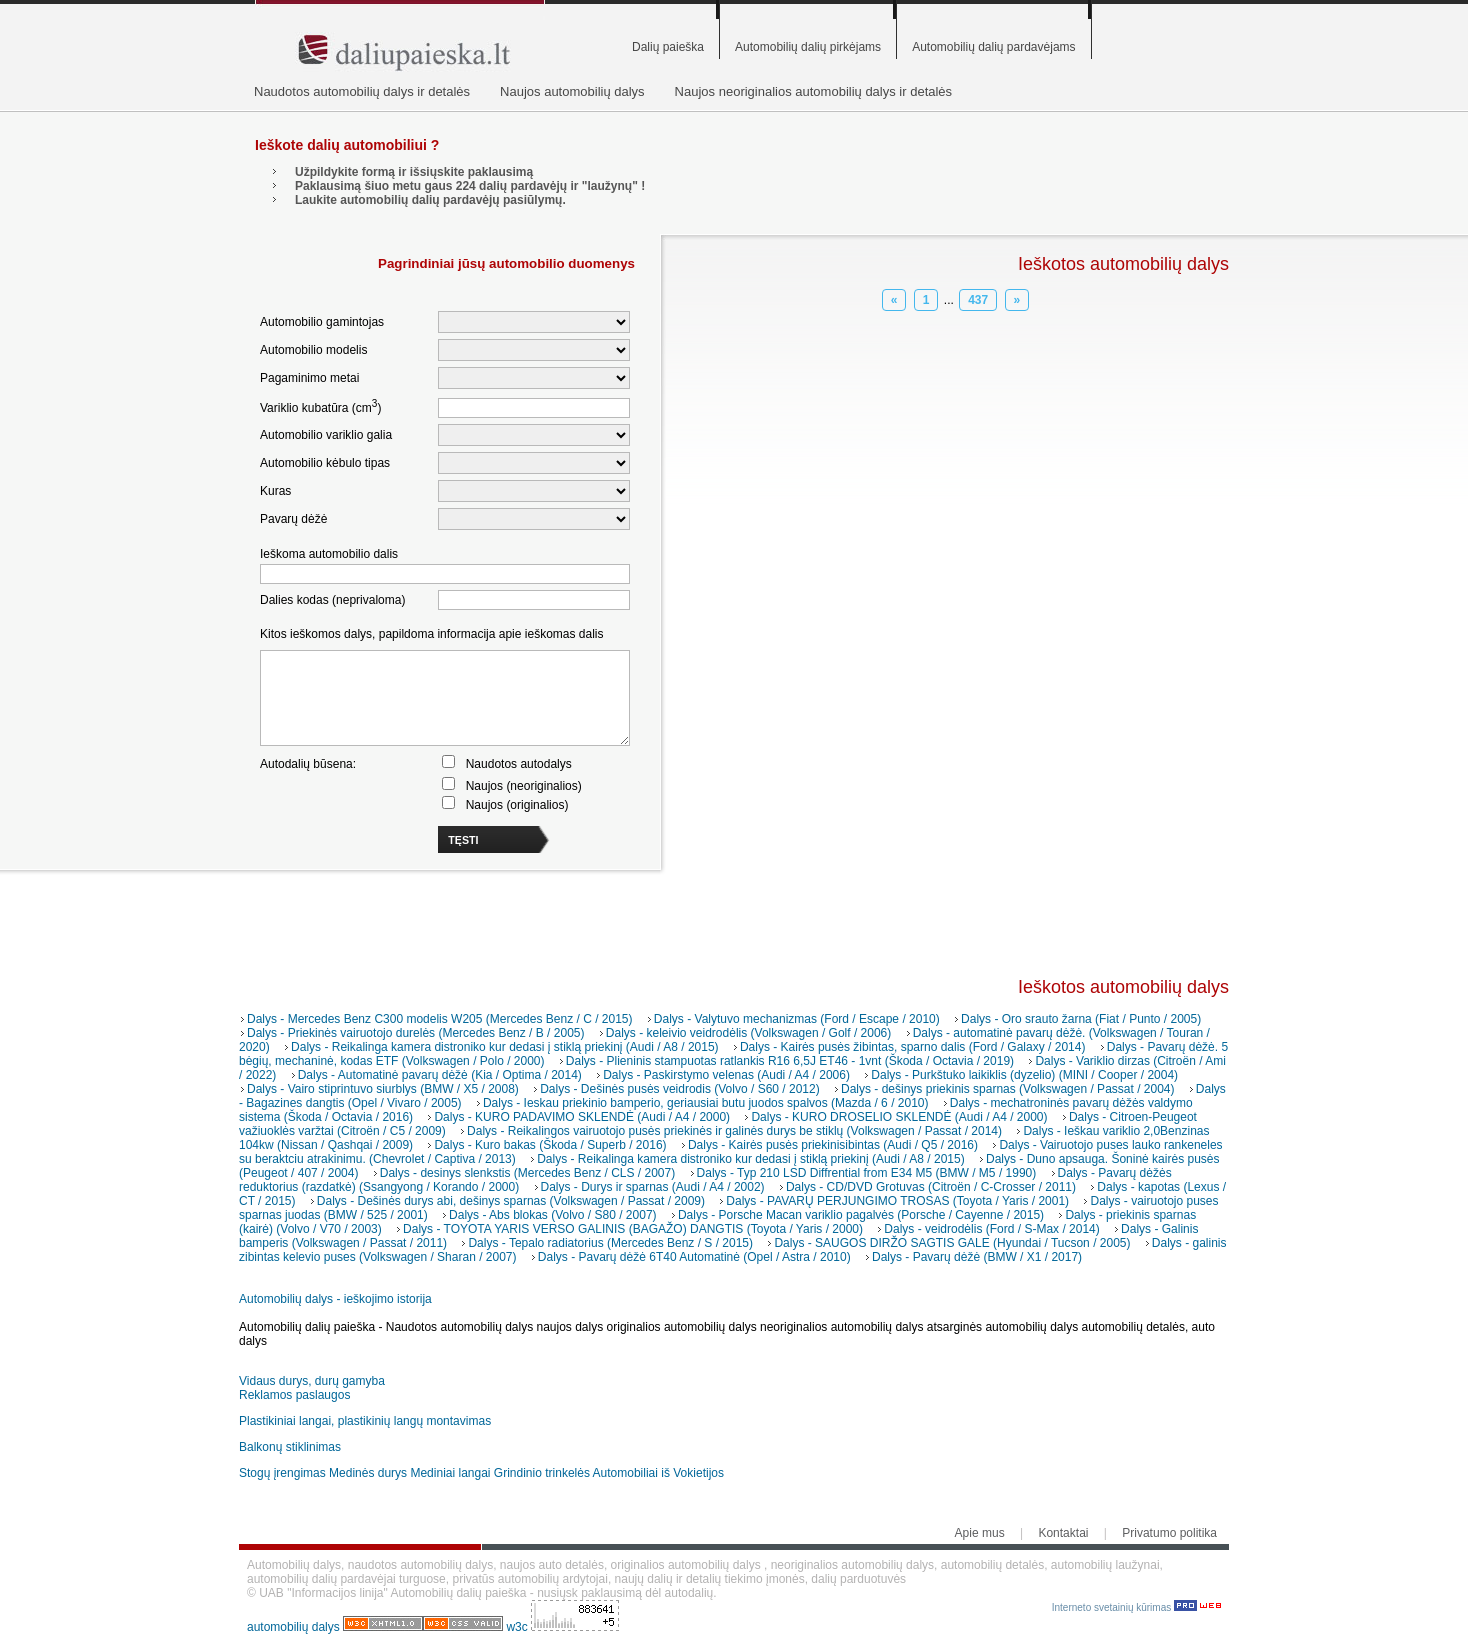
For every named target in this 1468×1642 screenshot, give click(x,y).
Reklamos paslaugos (294, 1395)
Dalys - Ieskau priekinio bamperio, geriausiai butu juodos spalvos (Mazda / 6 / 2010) (706, 1103)
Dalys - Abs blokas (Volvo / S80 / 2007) (552, 1215)
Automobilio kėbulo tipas (325, 463)
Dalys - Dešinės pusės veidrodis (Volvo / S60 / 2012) (679, 1089)
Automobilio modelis (313, 350)
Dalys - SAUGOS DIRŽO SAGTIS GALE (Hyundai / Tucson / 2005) (952, 1243)
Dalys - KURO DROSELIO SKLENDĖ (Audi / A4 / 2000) (899, 1117)
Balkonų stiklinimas (290, 1447)
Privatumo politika (1169, 1533)
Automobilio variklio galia (326, 435)
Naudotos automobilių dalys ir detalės (362, 91)
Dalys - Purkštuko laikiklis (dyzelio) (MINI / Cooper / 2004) (1024, 1075)
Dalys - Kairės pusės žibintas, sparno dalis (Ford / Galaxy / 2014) (912, 1047)
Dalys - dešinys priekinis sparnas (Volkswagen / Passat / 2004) (1008, 1089)
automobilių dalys (293, 1627)
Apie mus (980, 1533)
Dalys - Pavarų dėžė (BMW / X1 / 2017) (977, 1257)
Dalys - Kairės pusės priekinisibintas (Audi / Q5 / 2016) (833, 1145)
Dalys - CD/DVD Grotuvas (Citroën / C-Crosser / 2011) (931, 1187)
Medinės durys (368, 1473)
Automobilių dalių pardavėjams (993, 47)
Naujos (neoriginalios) (524, 786)
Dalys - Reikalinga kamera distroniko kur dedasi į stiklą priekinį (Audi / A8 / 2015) (505, 1047)
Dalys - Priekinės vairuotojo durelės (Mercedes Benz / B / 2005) (415, 1033)
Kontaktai (1063, 1533)
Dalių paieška (668, 47)
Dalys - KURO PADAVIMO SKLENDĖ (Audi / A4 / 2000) (582, 1117)
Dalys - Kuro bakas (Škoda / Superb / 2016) (550, 1145)
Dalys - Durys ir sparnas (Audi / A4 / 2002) (653, 1187)
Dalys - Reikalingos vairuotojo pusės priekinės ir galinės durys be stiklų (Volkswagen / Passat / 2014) (734, 1131)
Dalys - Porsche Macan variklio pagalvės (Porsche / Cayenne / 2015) (861, 1215)
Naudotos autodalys (519, 764)
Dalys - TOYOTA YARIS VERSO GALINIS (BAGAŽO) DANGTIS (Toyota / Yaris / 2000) (633, 1229)
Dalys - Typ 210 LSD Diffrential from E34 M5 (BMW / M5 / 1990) (867, 1173)
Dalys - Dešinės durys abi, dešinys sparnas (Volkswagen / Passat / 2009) (511, 1201)
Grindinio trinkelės (542, 1473)
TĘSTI (463, 840)
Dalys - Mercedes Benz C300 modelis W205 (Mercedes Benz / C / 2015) (440, 1019)
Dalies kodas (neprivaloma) (332, 600)
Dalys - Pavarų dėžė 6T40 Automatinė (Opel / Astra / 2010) (694, 1257)
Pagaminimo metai (309, 378)
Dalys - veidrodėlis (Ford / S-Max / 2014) (991, 1229)
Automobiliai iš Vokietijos (658, 1473)
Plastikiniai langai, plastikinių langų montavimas (365, 1421)
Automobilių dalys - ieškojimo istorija (335, 1299)
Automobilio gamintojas (322, 322)
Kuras (275, 491)
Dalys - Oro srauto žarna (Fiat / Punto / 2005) (1081, 1019)
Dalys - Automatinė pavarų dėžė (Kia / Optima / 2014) (440, 1075)
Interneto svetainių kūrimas (1136, 1607)
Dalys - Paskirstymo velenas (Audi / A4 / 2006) (726, 1075)
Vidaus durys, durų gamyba (312, 1381)
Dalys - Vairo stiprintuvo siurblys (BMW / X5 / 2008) (383, 1089)
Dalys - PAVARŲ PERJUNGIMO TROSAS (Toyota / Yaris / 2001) (897, 1201)
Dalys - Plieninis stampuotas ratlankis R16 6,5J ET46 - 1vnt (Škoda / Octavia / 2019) (790, 1061)
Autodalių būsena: (308, 764)
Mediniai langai (450, 1473)
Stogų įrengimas (282, 1473)
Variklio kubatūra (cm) (320, 406)
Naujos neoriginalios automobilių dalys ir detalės (814, 91)
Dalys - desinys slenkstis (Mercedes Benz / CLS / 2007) (527, 1173)
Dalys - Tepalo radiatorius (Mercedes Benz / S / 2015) (610, 1243)
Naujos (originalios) (517, 805)
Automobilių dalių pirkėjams (808, 47)
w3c (518, 1627)
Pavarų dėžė (293, 519)
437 (978, 300)
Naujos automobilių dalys (572, 91)
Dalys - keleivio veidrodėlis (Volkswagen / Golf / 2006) (748, 1033)
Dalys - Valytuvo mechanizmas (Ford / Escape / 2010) (797, 1019)
